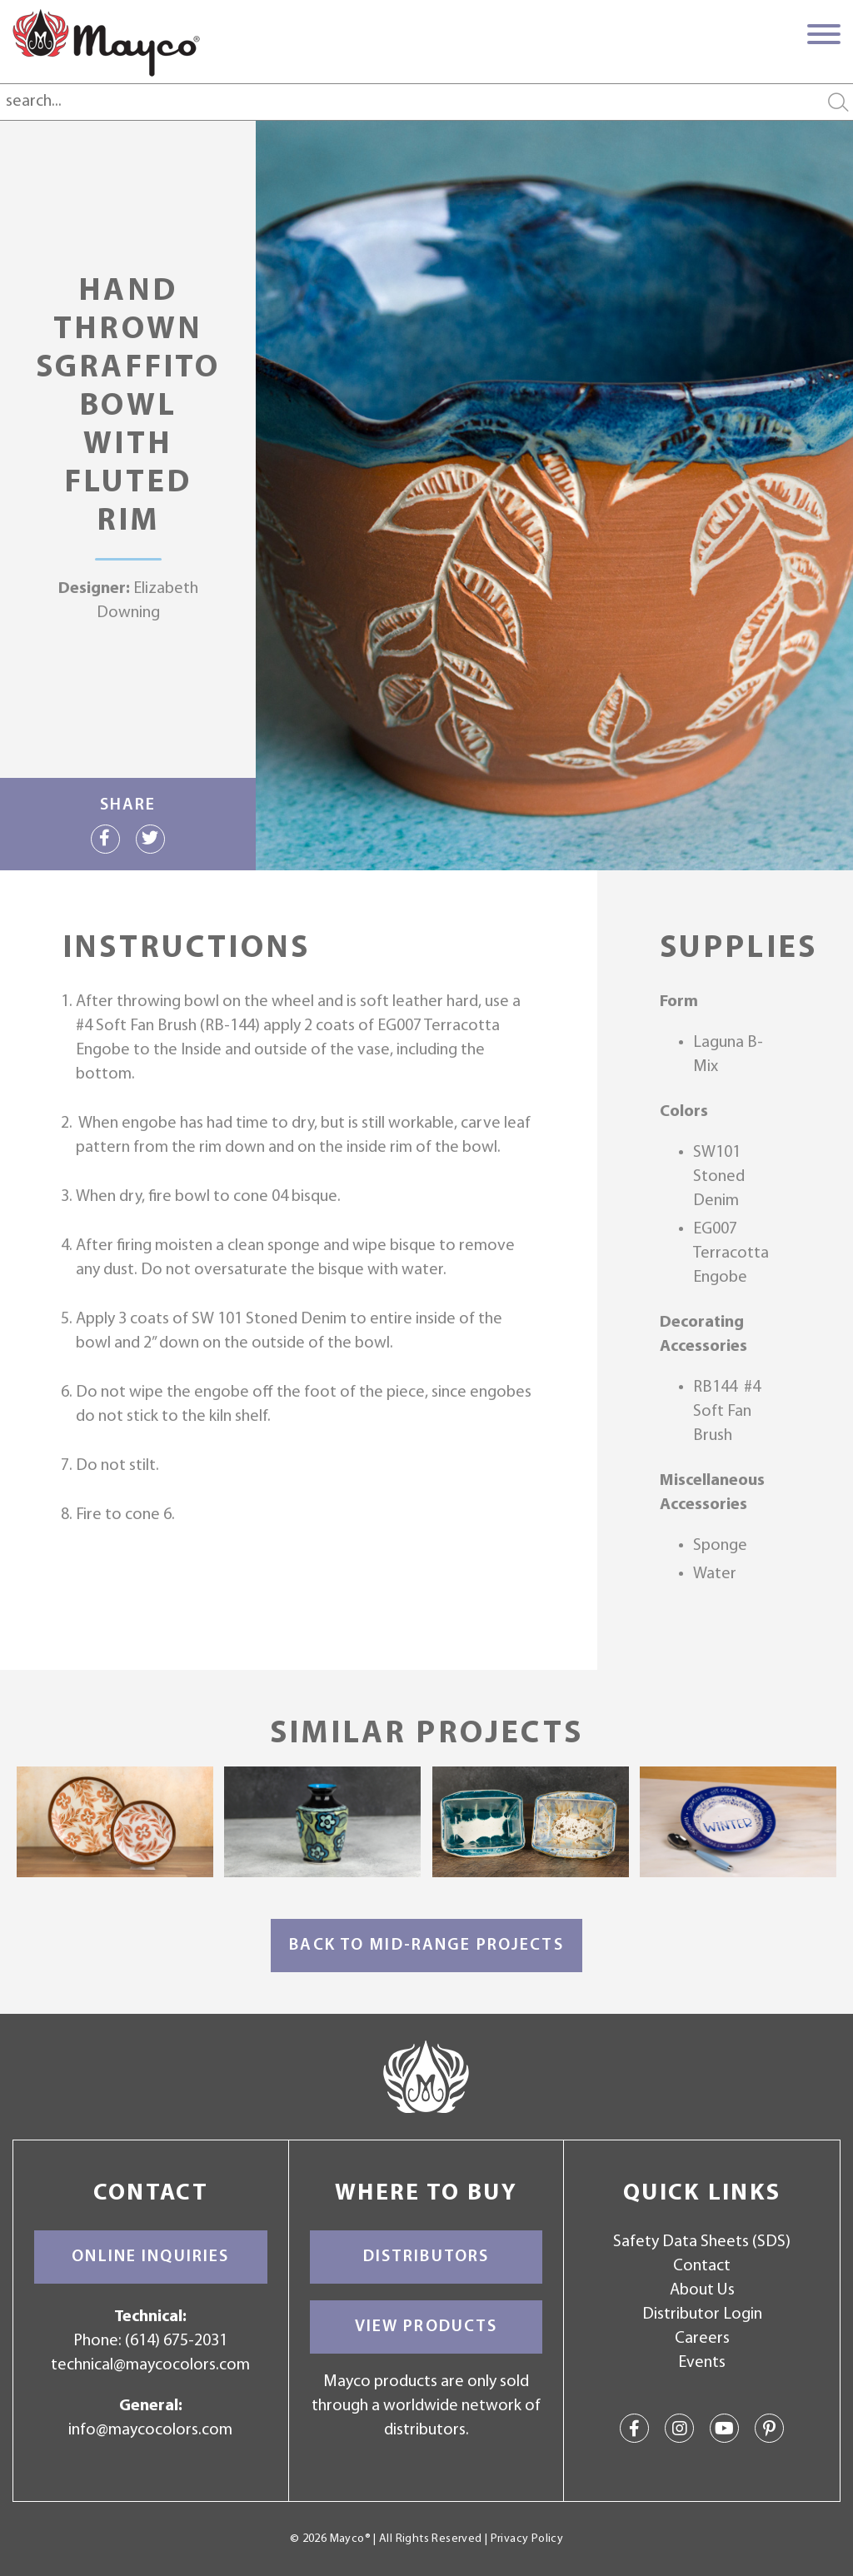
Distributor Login (702, 2314)
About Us (702, 2290)
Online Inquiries (150, 2257)
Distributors (426, 2257)
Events (702, 2362)
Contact (702, 2266)
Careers (702, 2338)
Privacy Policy (527, 2539)
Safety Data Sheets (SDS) (702, 2242)
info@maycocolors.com (150, 2430)
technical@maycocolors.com (150, 2365)
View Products (426, 2327)
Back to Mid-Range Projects (426, 1945)
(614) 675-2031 (176, 2341)
